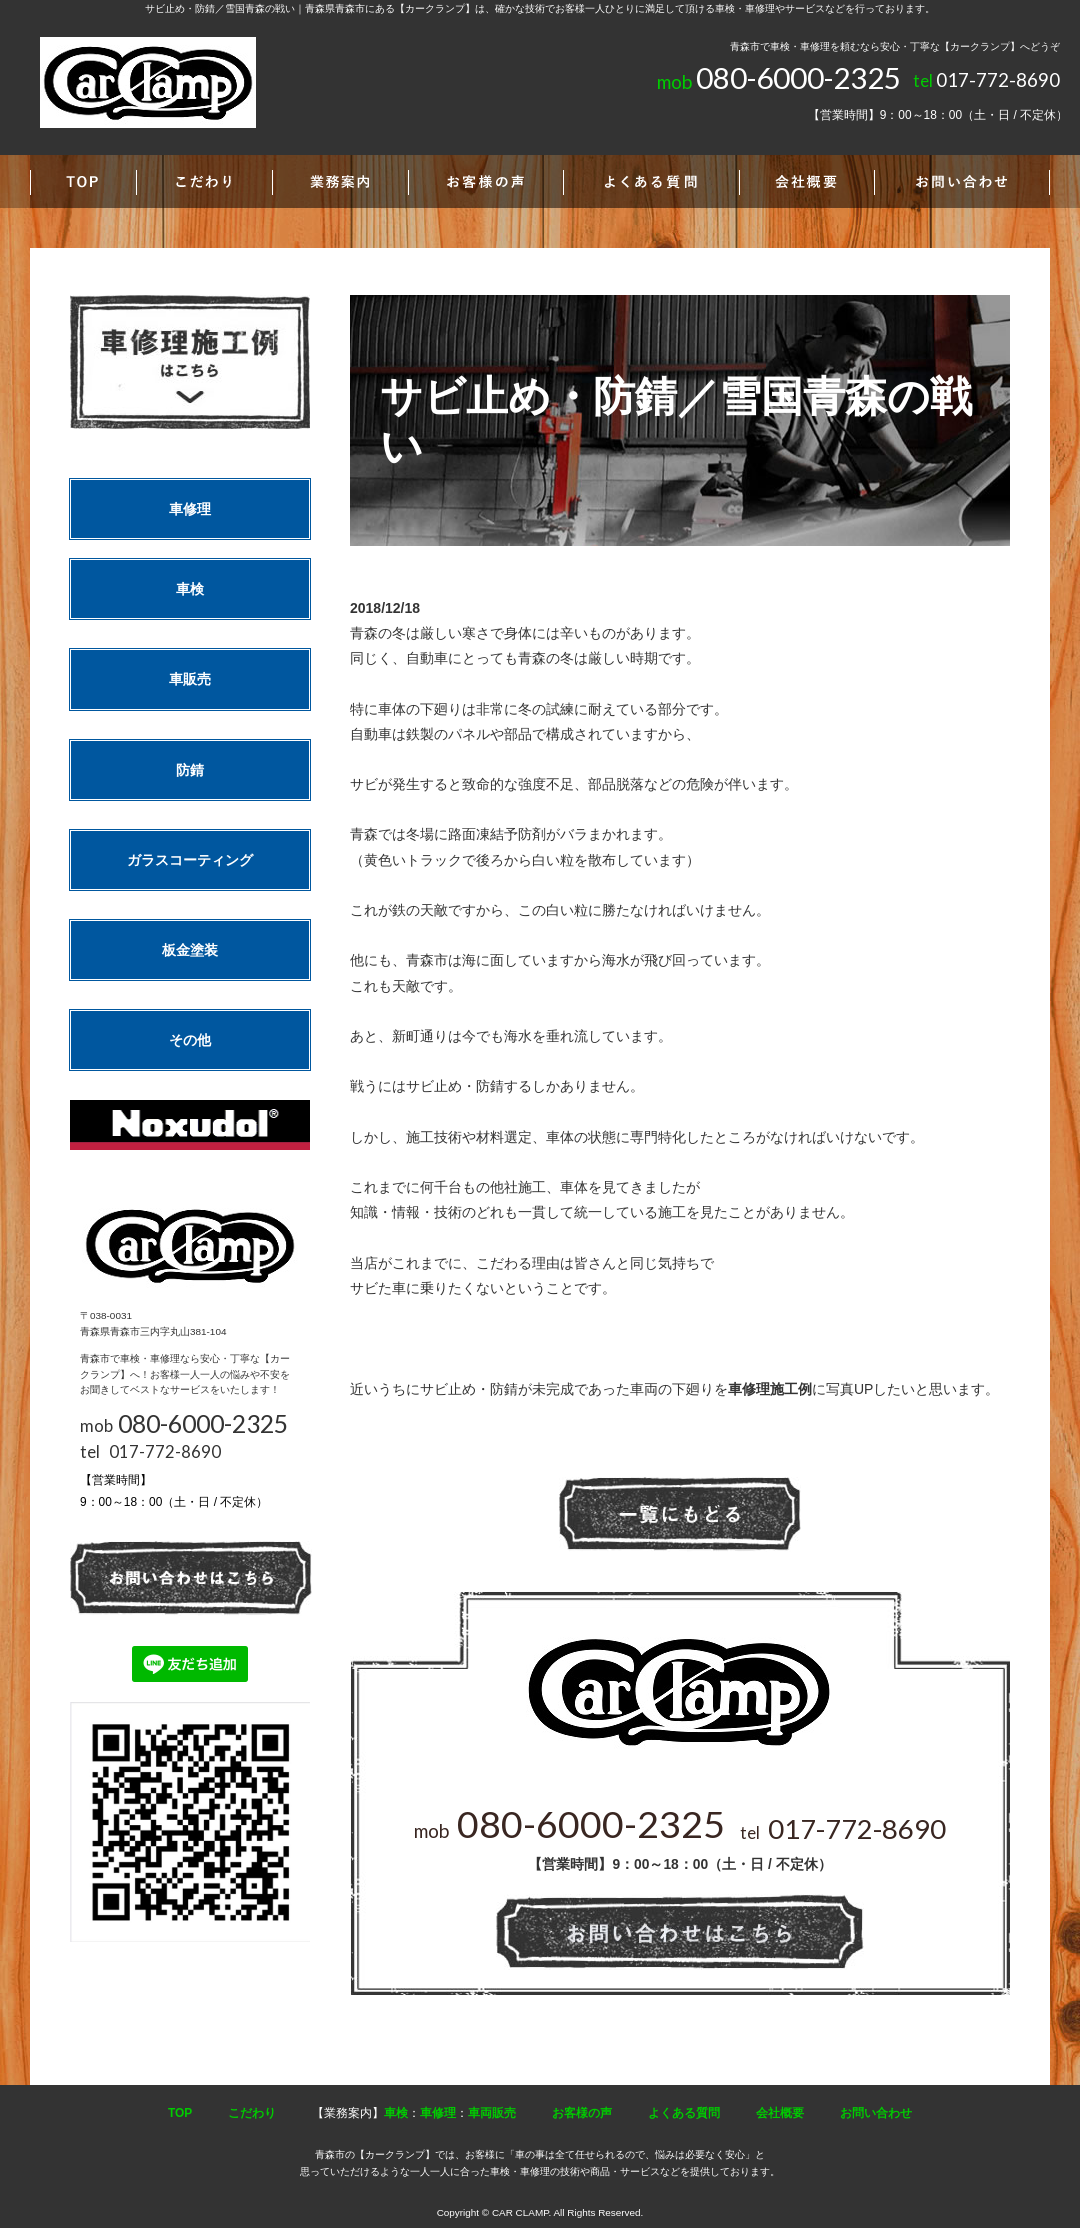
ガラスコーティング (190, 860)
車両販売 (492, 2113)
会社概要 (780, 2113)
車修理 (190, 509)
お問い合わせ (876, 2113)
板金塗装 (190, 950)
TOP (180, 2113)
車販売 (190, 679)
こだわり (252, 2113)
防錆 (190, 770)
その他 (190, 1040)
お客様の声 (582, 2113)
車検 (190, 589)
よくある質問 (684, 2113)
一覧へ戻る (680, 1514)
